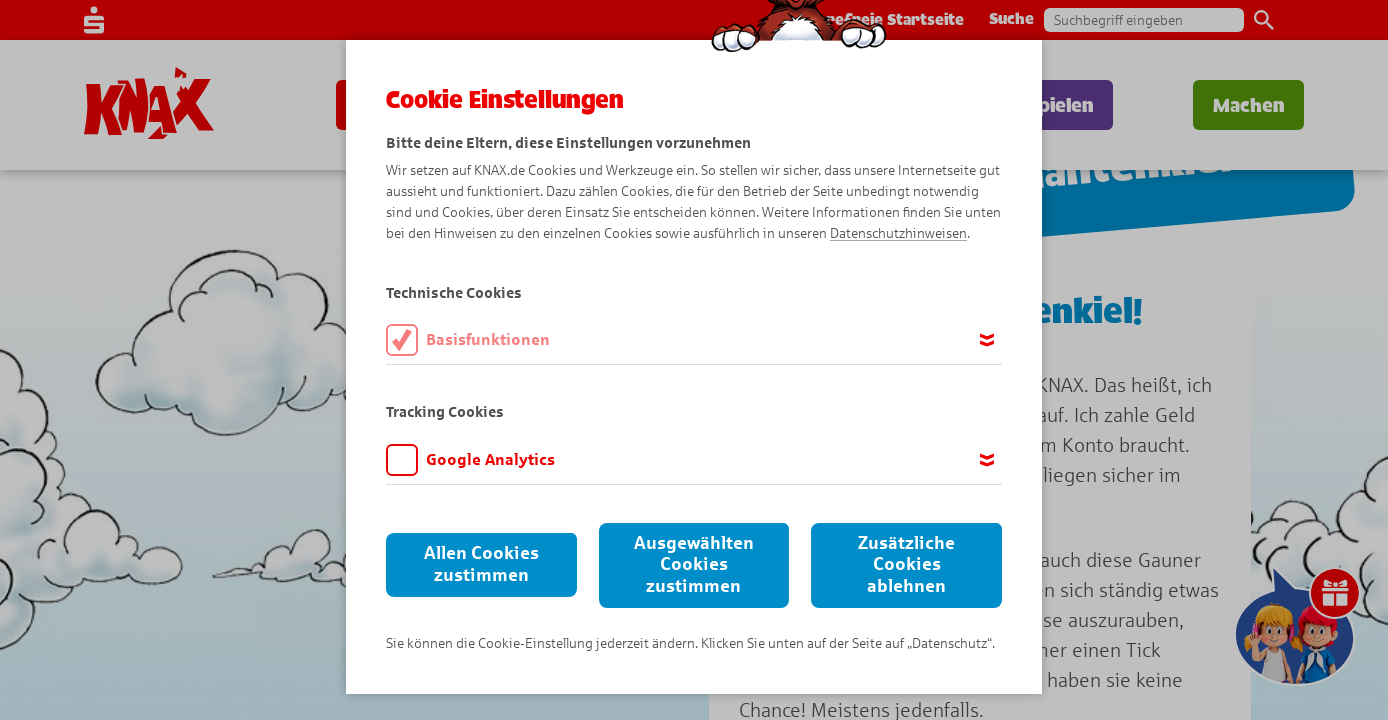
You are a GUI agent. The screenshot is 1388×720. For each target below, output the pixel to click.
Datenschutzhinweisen (898, 233)
